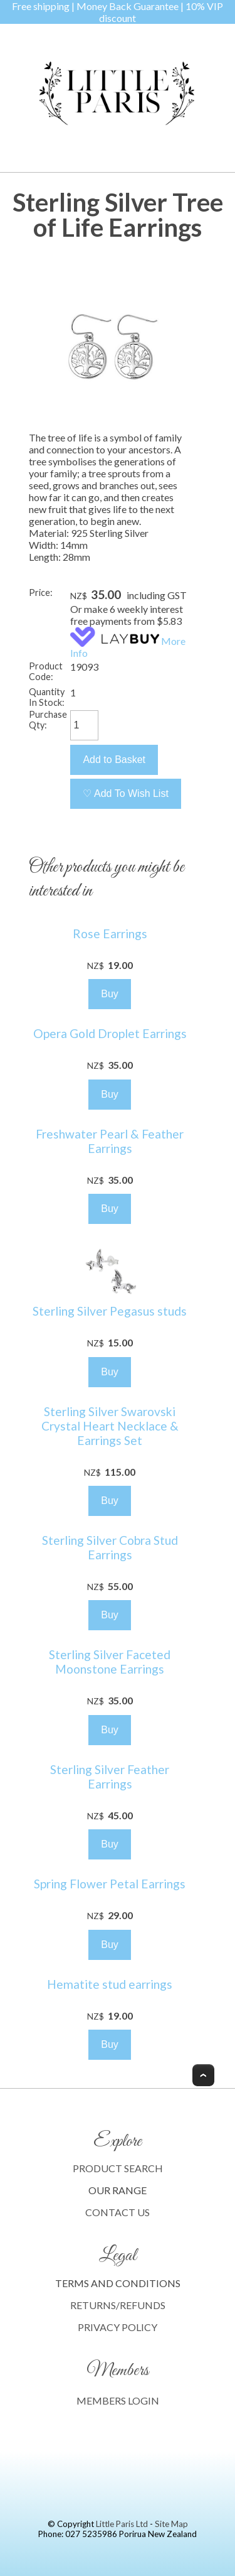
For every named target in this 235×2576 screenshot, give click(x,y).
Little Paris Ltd (122, 2524)
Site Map (171, 2524)
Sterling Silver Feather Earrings (109, 1776)
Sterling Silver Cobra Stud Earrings (110, 1547)
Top (203, 2075)
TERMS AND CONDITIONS (117, 2283)
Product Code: (46, 671)
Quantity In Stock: (47, 697)
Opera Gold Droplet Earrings (110, 1033)
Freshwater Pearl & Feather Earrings (110, 1141)
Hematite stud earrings (109, 1984)
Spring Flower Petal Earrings (109, 1883)
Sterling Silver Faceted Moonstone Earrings (109, 1661)
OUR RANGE (117, 2190)
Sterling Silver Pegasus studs (110, 1311)
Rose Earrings (110, 933)
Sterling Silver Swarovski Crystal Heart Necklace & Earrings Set (110, 1426)
